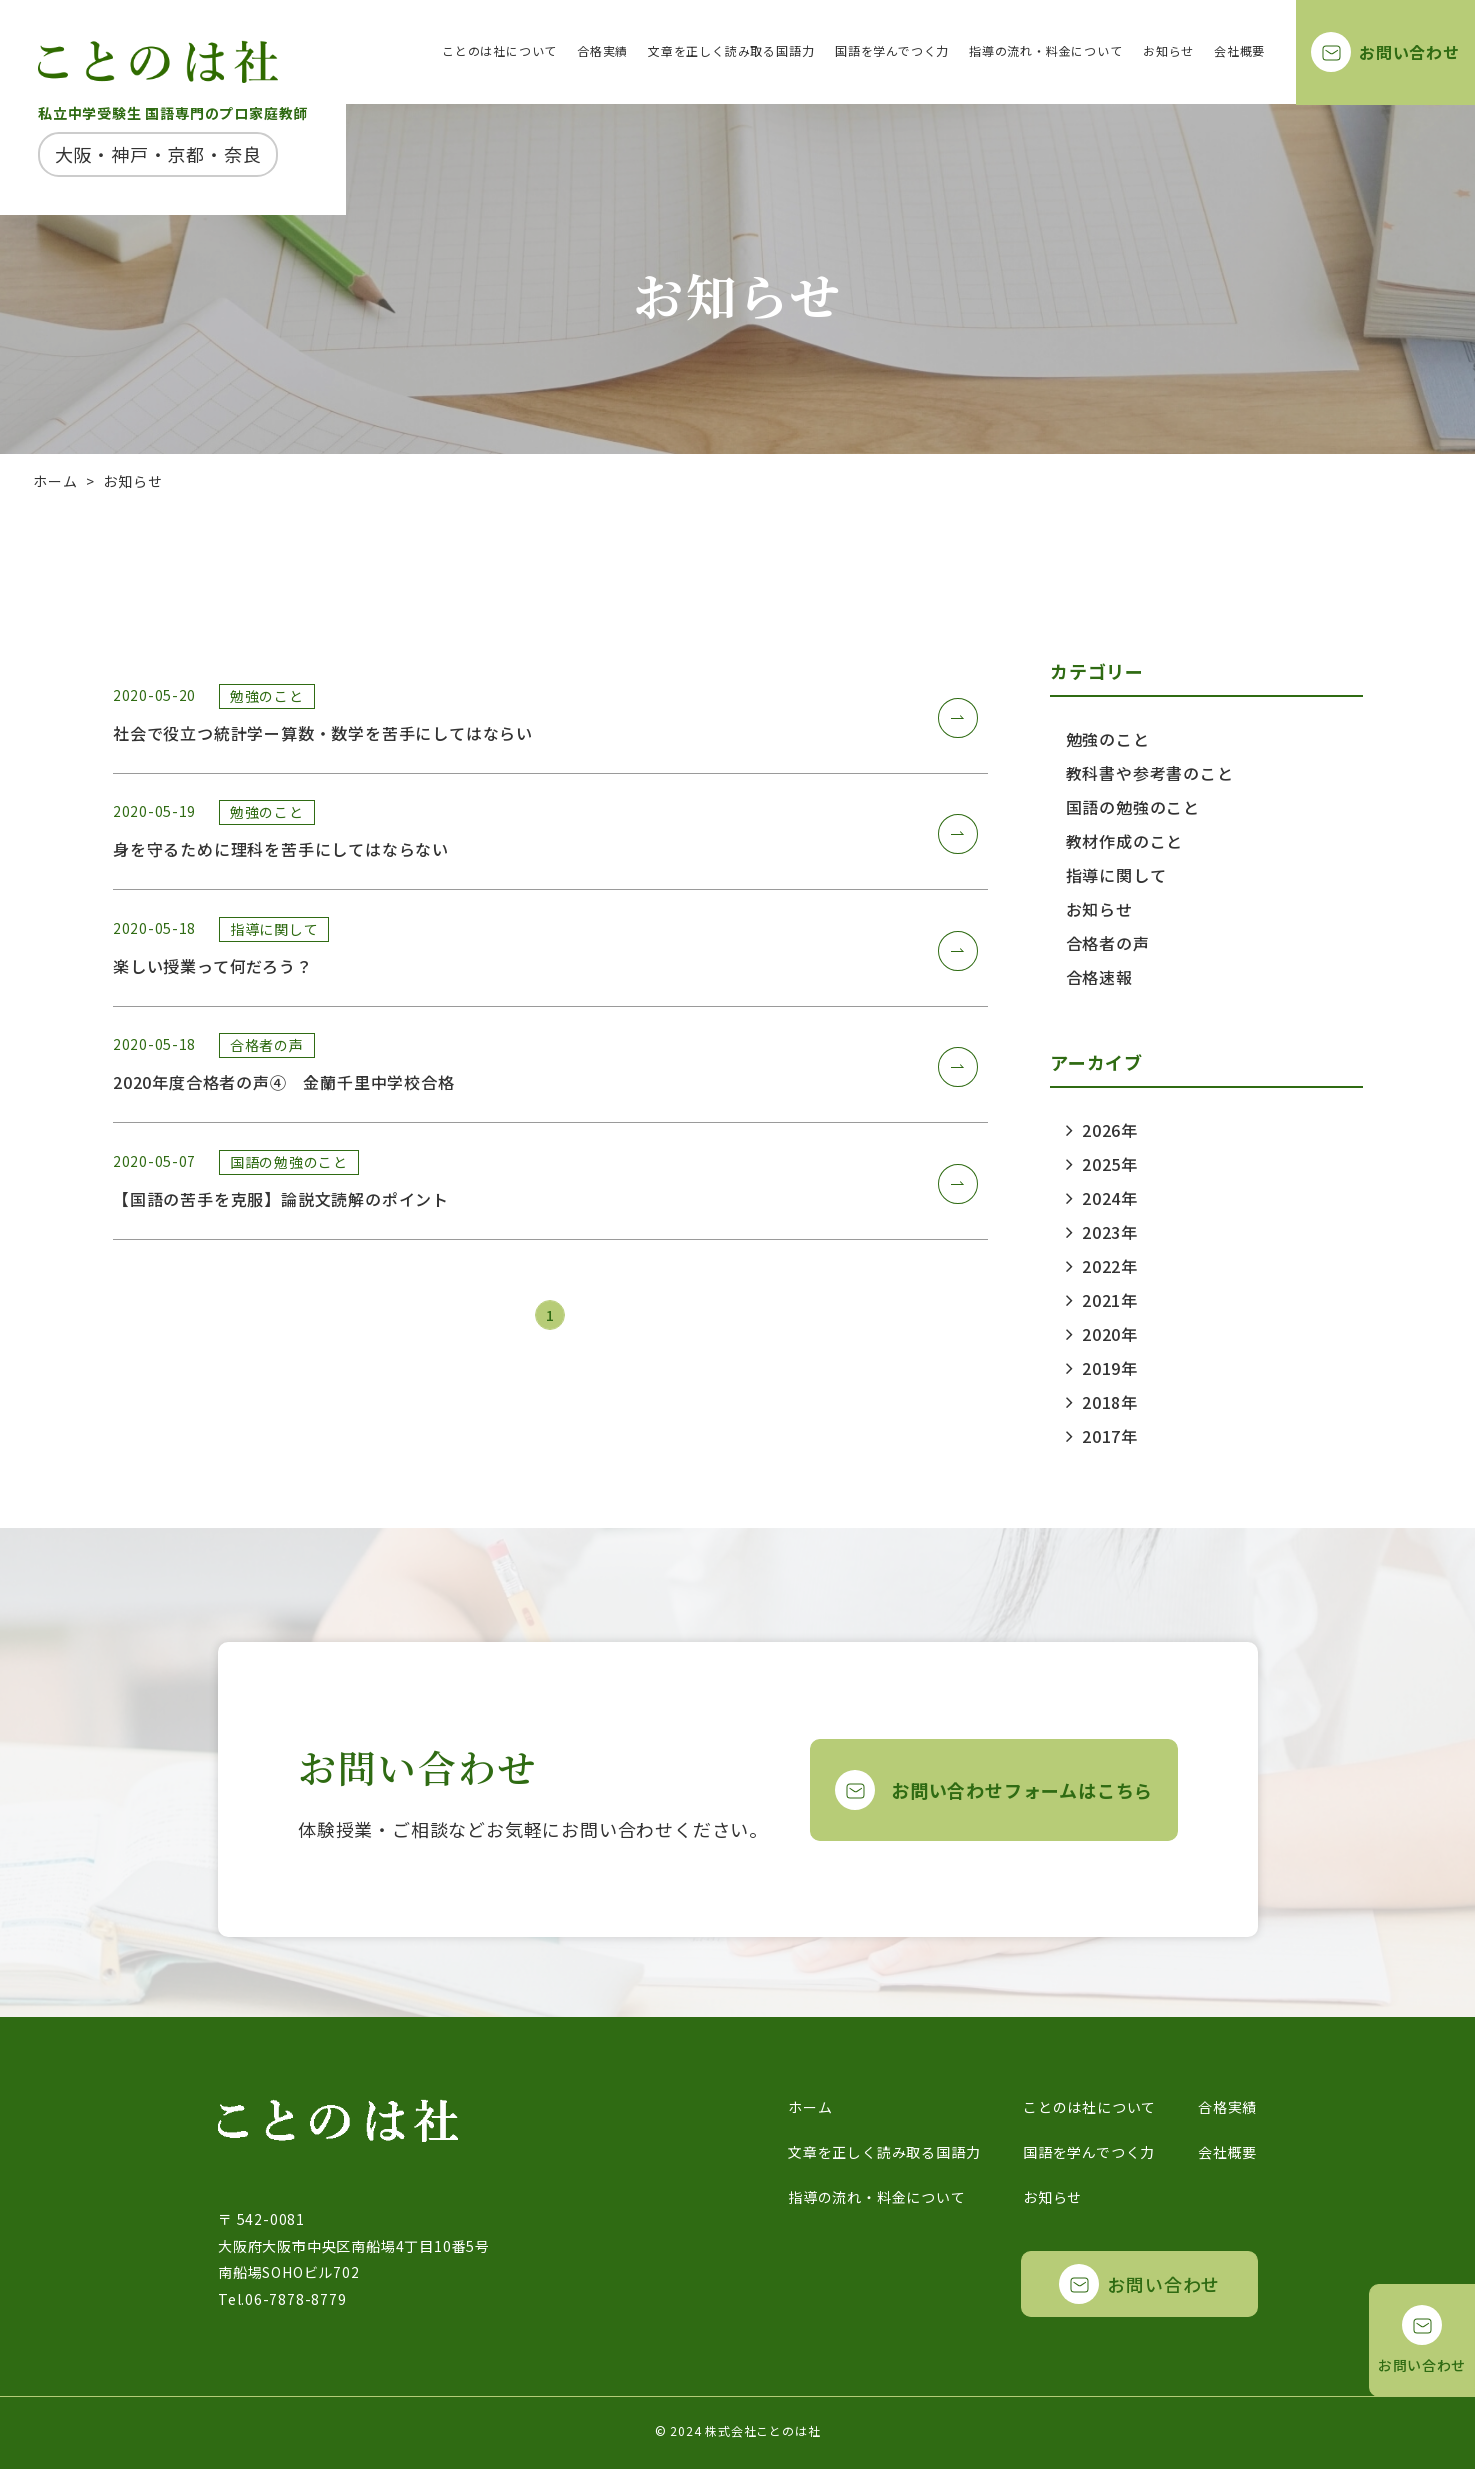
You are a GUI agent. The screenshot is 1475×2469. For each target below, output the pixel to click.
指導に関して (1120, 875)
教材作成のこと (1129, 841)
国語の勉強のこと (1137, 807)
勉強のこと (1112, 739)
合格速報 (1103, 977)
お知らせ (1103, 909)
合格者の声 (1112, 943)
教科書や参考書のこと (1154, 773)
